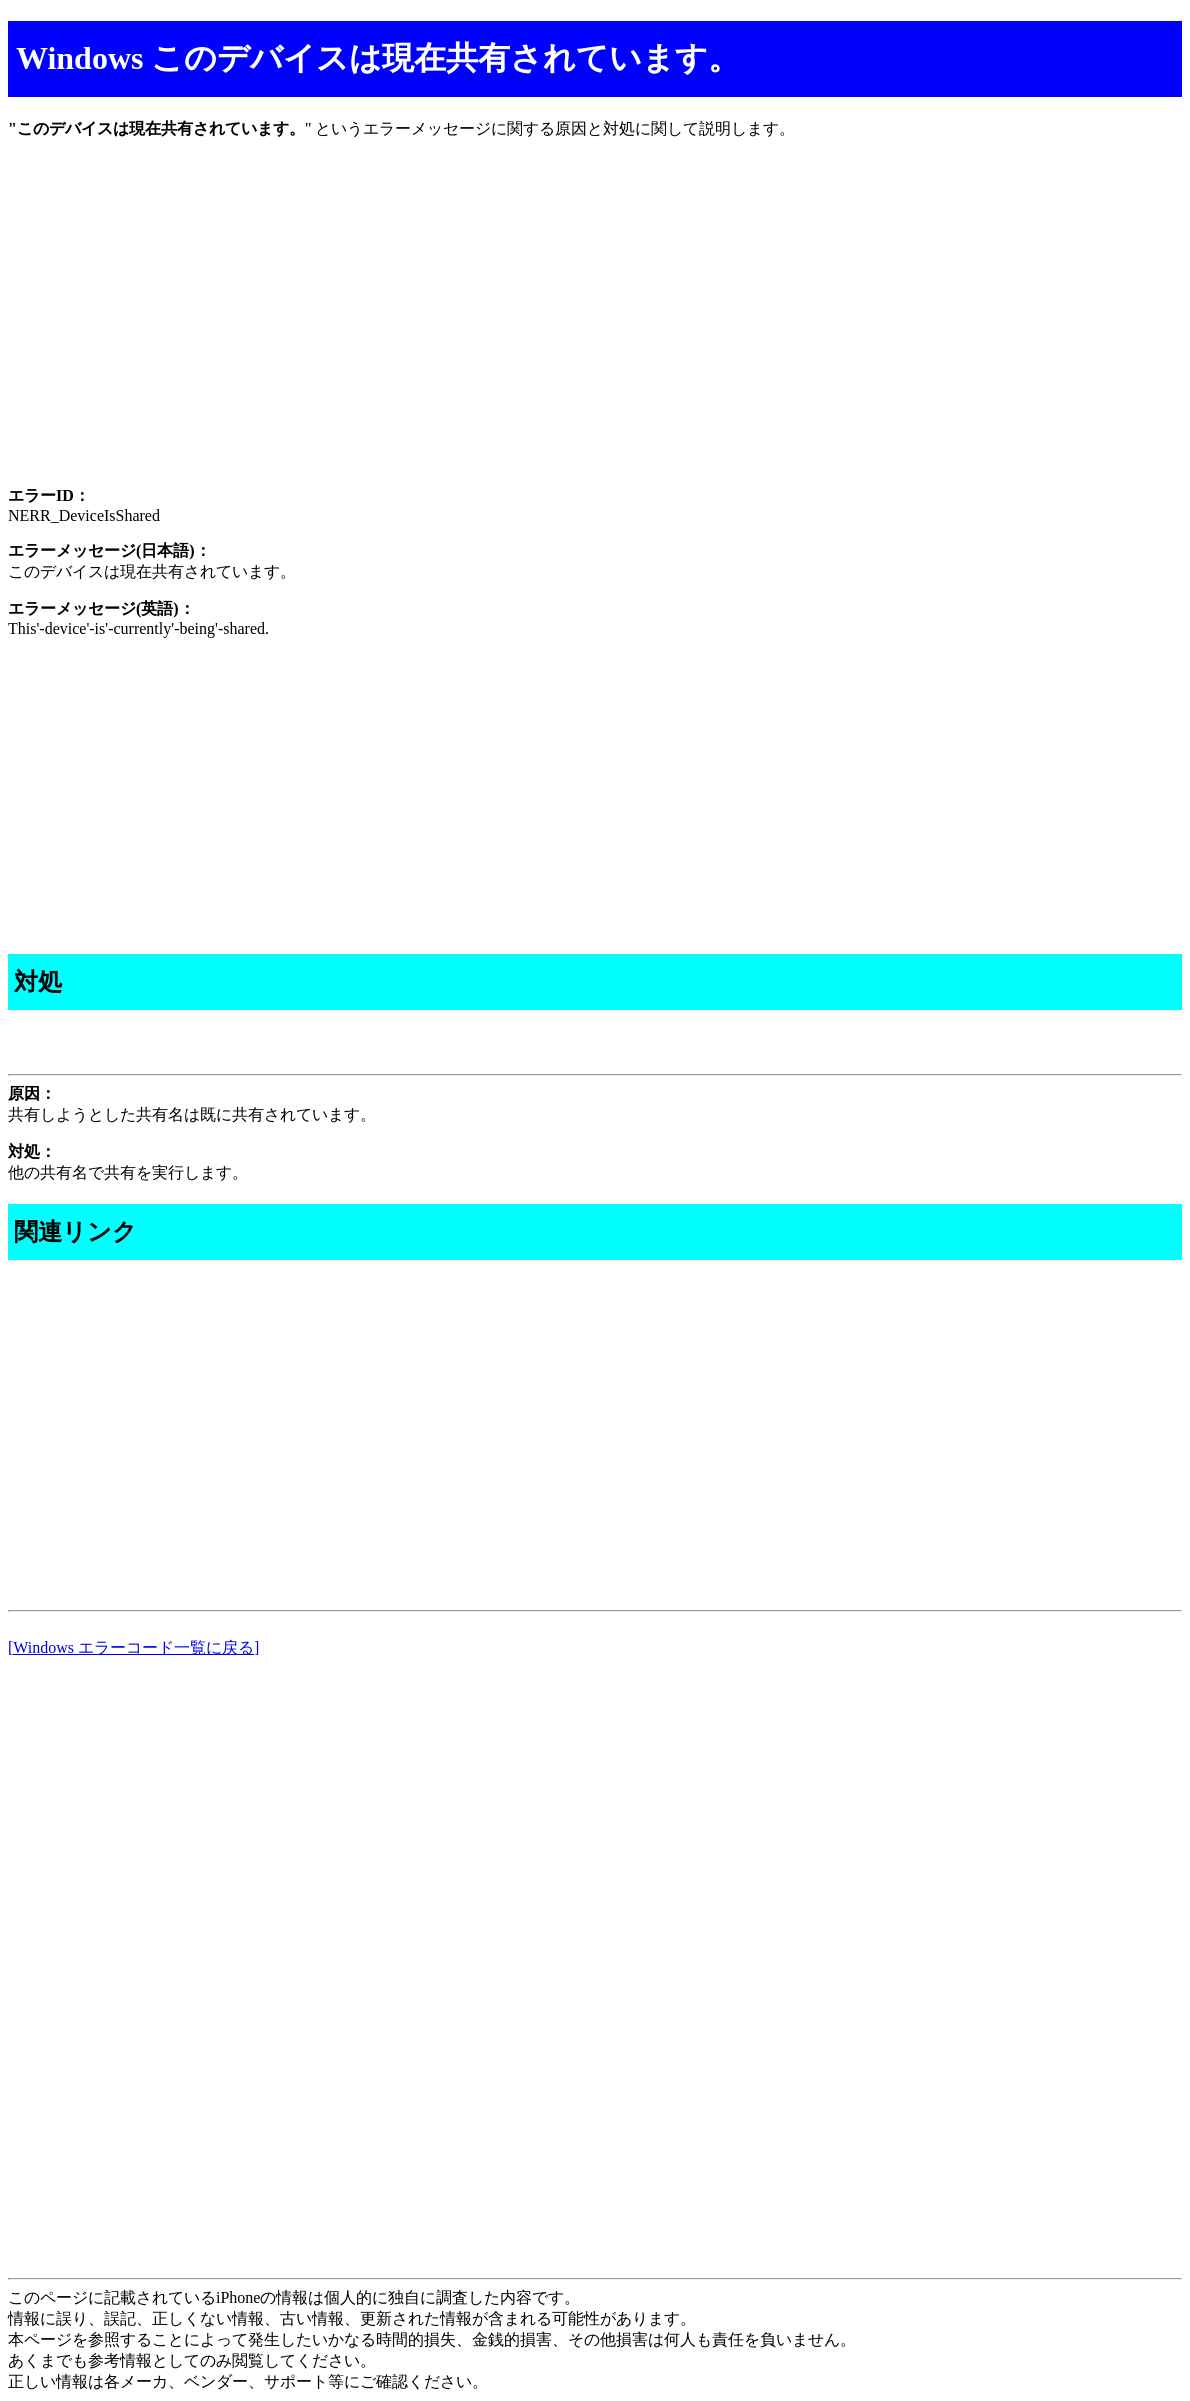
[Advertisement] (595, 330)
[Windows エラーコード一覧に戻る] (133, 1647)
